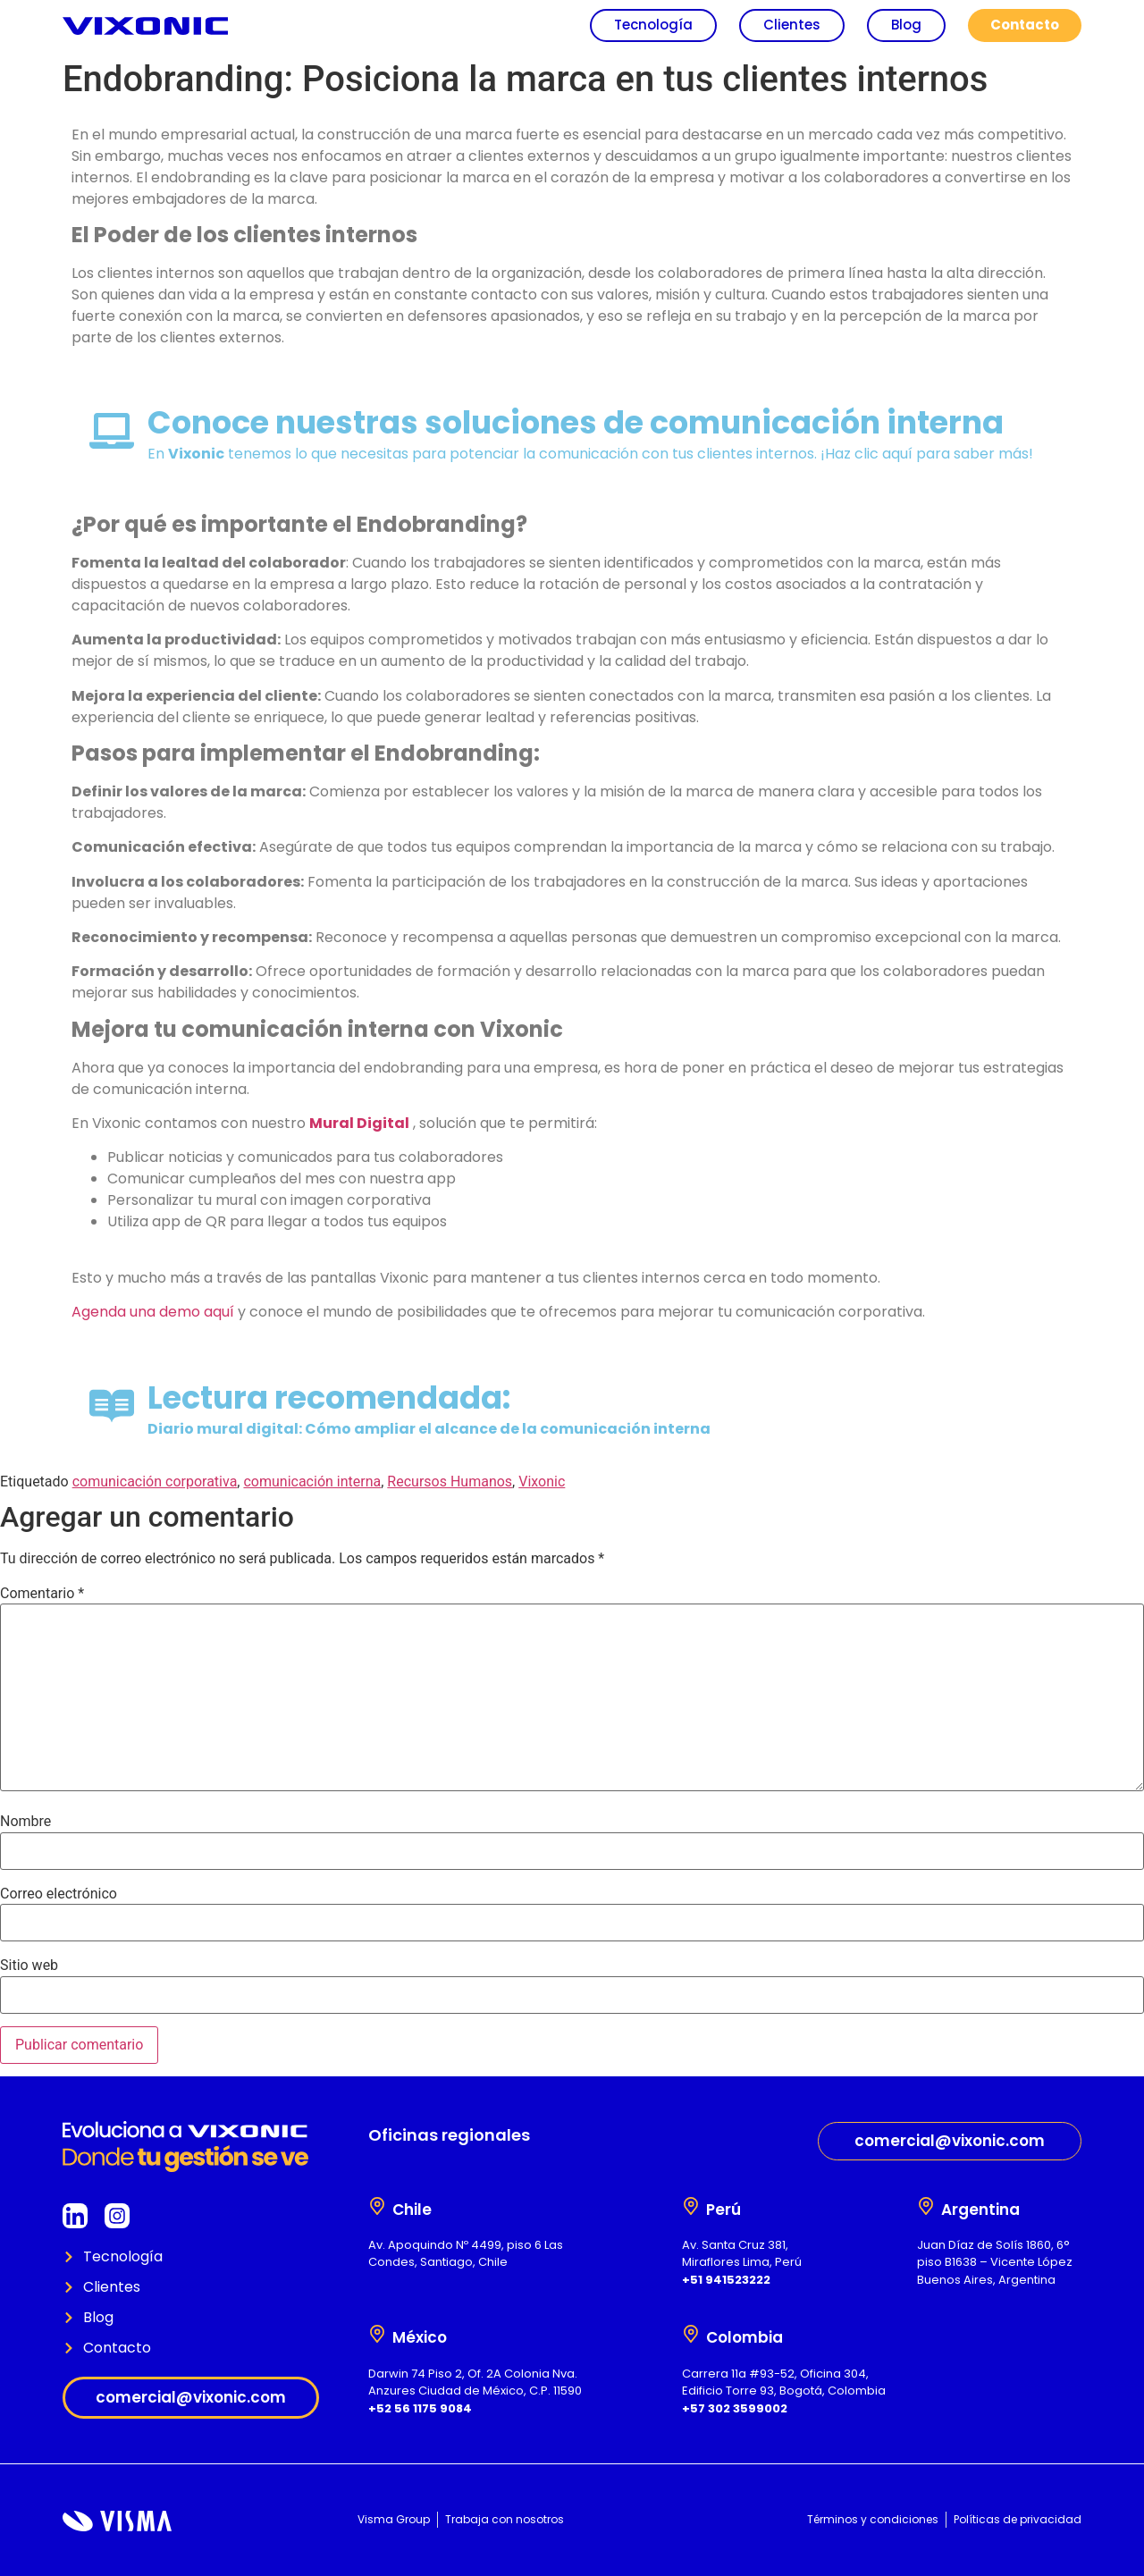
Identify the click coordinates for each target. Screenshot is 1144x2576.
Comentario (42, 1594)
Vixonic (541, 1481)
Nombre (25, 1821)
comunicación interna (312, 1481)
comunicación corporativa (155, 1481)
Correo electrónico (58, 1894)
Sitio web (29, 1965)
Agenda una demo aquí (153, 1311)
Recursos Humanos (449, 1481)
